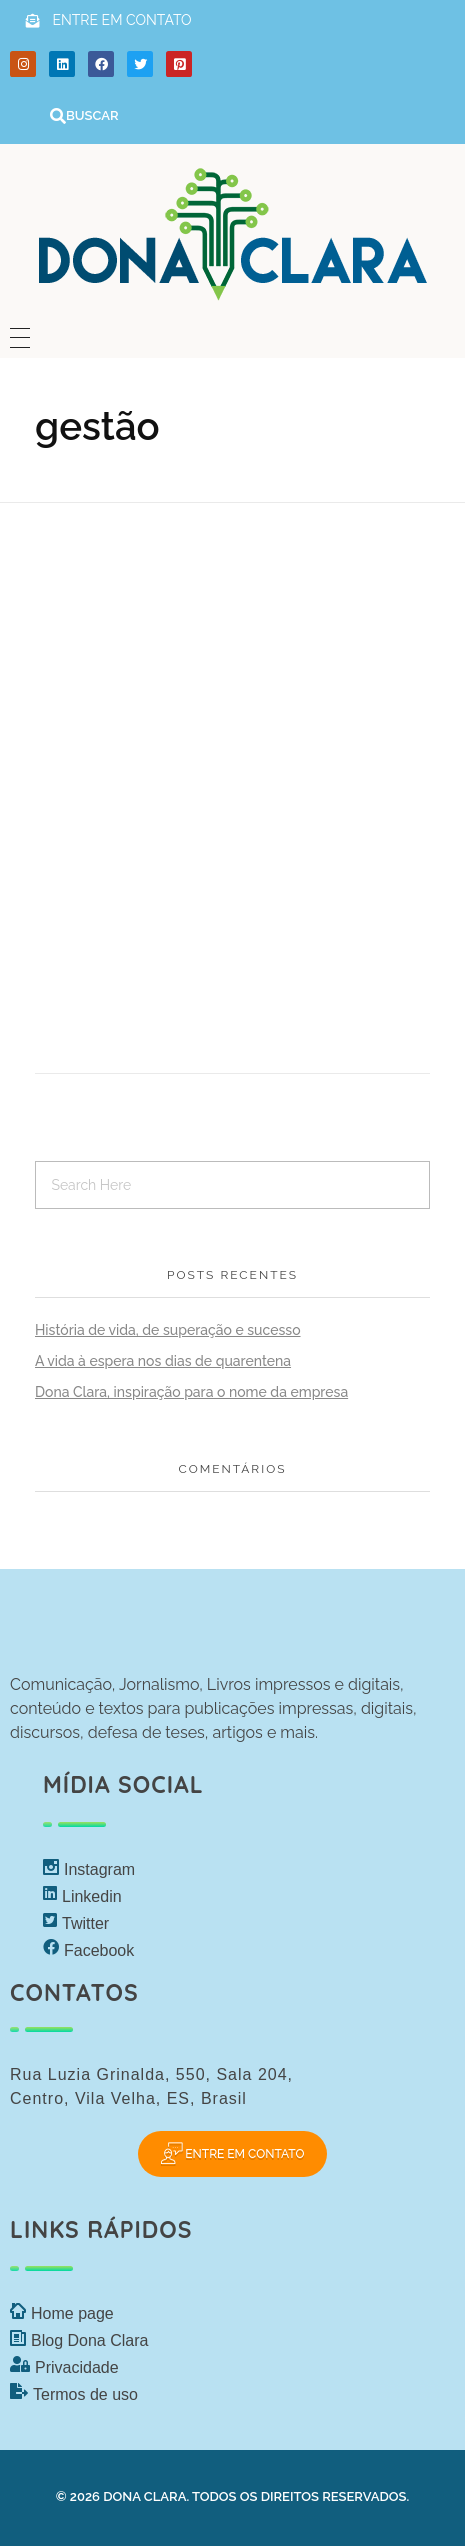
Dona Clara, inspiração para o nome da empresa (191, 1392)
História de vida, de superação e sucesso (168, 1330)
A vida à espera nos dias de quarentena (163, 1361)
